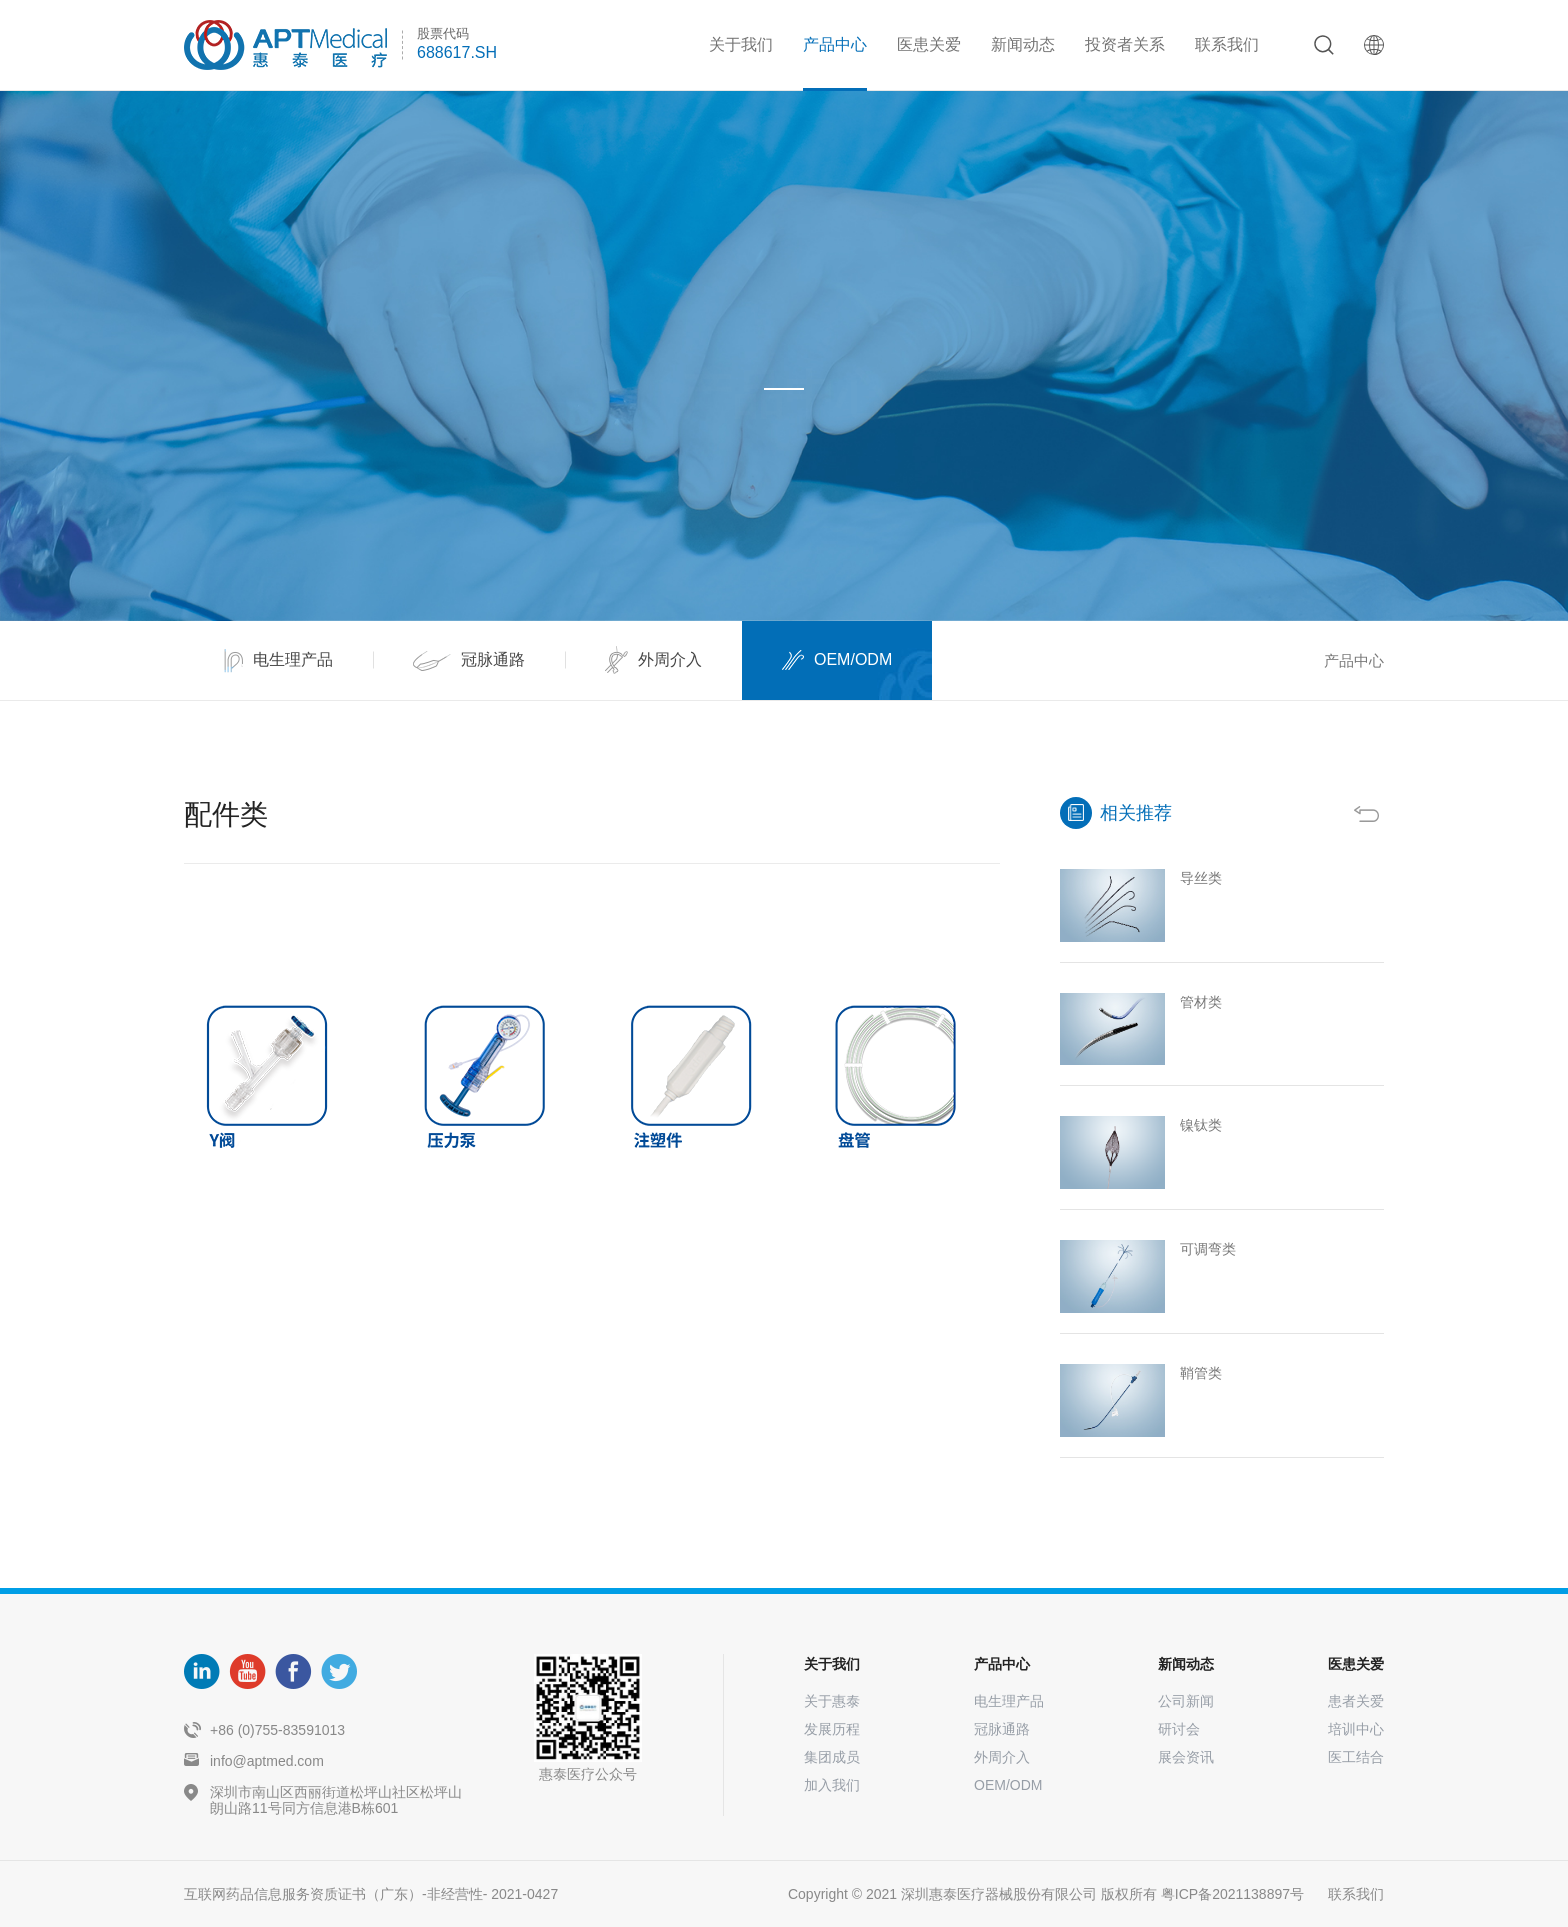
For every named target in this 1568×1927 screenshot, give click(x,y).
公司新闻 (1186, 1701)
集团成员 (832, 1757)
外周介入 (1002, 1757)
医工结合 (1356, 1757)
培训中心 (1356, 1729)
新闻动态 (1023, 44)
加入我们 (832, 1785)
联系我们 (1227, 44)
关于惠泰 (832, 1701)
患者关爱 (1356, 1701)
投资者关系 (1125, 44)
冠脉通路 (1002, 1729)
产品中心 (835, 44)
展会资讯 (1186, 1757)
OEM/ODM (1008, 1785)
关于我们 (741, 44)
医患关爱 (929, 44)
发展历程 (832, 1729)
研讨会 (1179, 1729)
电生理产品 (1009, 1701)
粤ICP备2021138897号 (1232, 1894)
